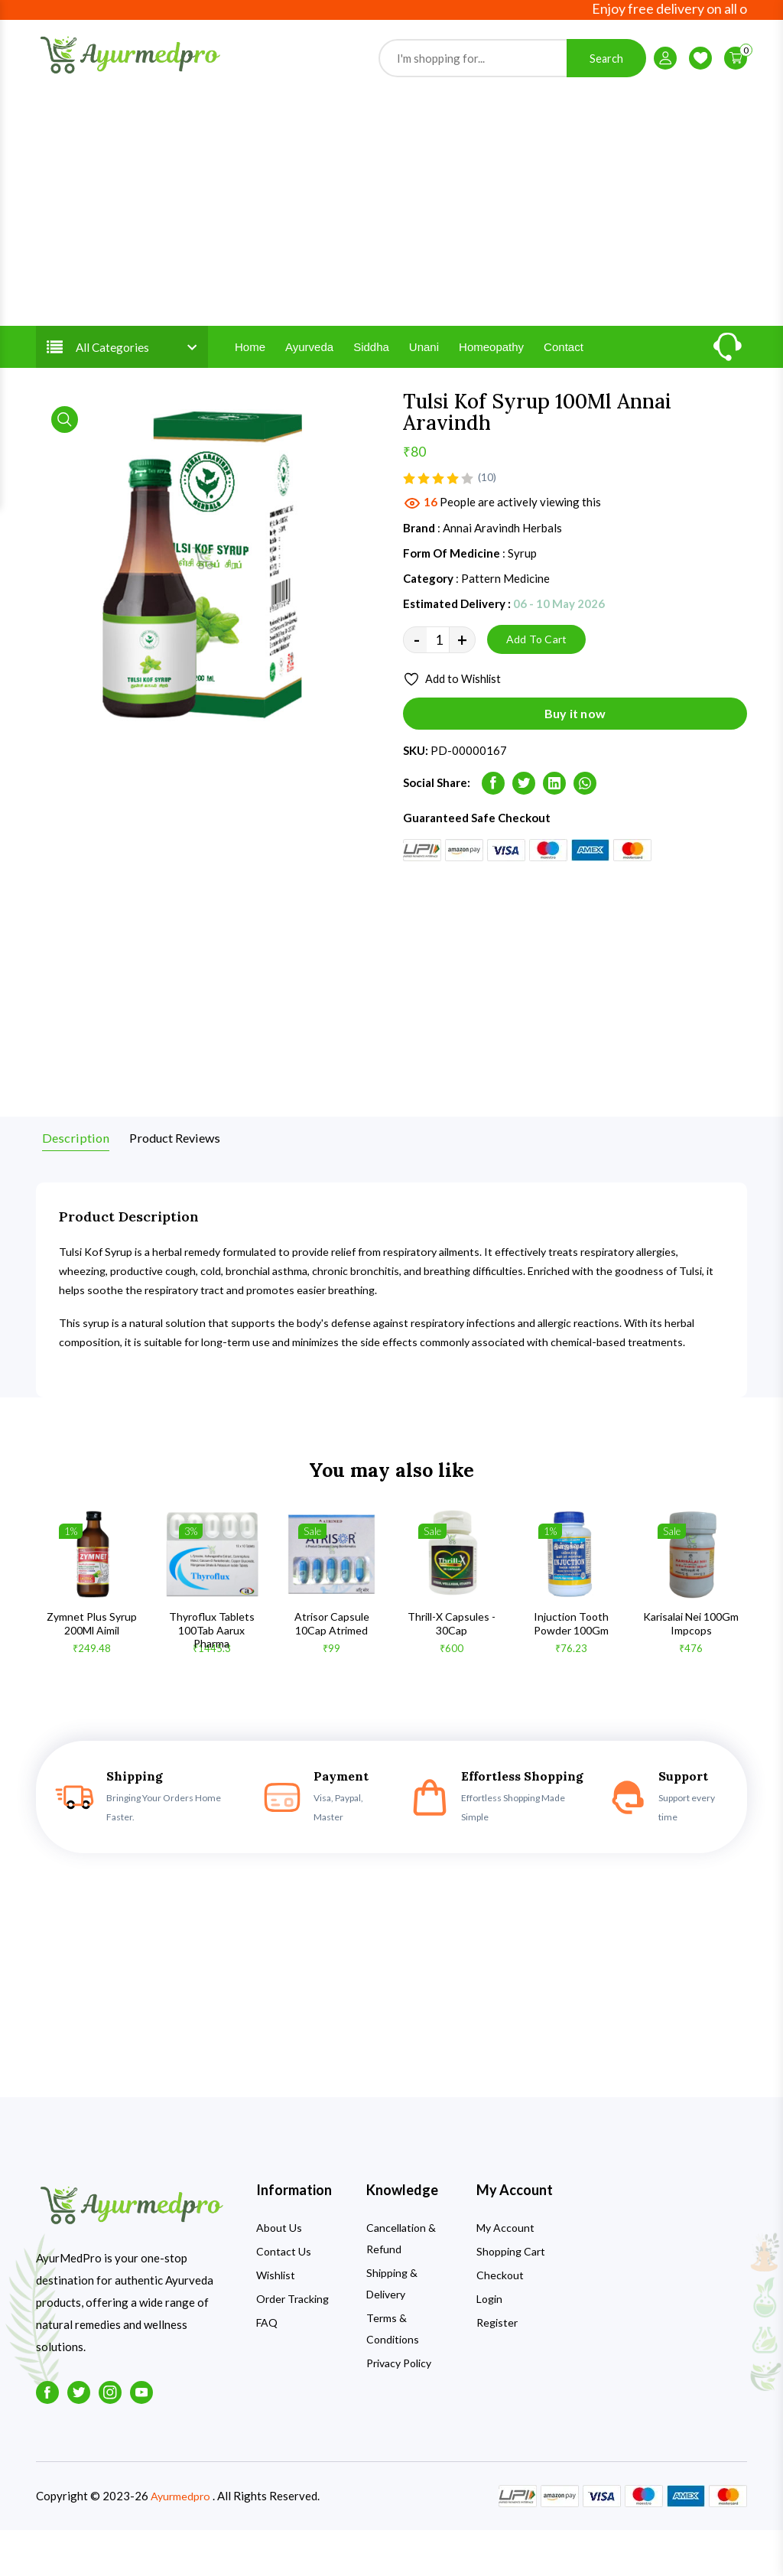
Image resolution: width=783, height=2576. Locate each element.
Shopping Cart (510, 2297)
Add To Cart (536, 669)
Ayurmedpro (182, 2541)
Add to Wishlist (454, 709)
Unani (424, 375)
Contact (563, 375)
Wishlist (275, 2321)
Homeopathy (491, 375)
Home (250, 375)
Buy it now (575, 747)
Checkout (500, 2321)
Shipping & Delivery (391, 2330)
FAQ (267, 2369)
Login (489, 2345)
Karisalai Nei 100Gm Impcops (691, 1669)
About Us (279, 2274)
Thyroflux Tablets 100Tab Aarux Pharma (212, 1676)
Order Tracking (292, 2345)
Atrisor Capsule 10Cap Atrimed (331, 1669)
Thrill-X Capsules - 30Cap (451, 1669)
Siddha (371, 375)
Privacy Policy (398, 2409)
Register (497, 2369)
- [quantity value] (417, 669)
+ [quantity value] (462, 669)
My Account (505, 2274)
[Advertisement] (391, 230)
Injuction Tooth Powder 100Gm (571, 1669)
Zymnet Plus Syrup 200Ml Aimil (92, 1669)
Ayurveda (309, 375)
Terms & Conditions (392, 2375)
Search (606, 72)
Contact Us (283, 2297)
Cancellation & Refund (401, 2285)
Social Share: (436, 817)
